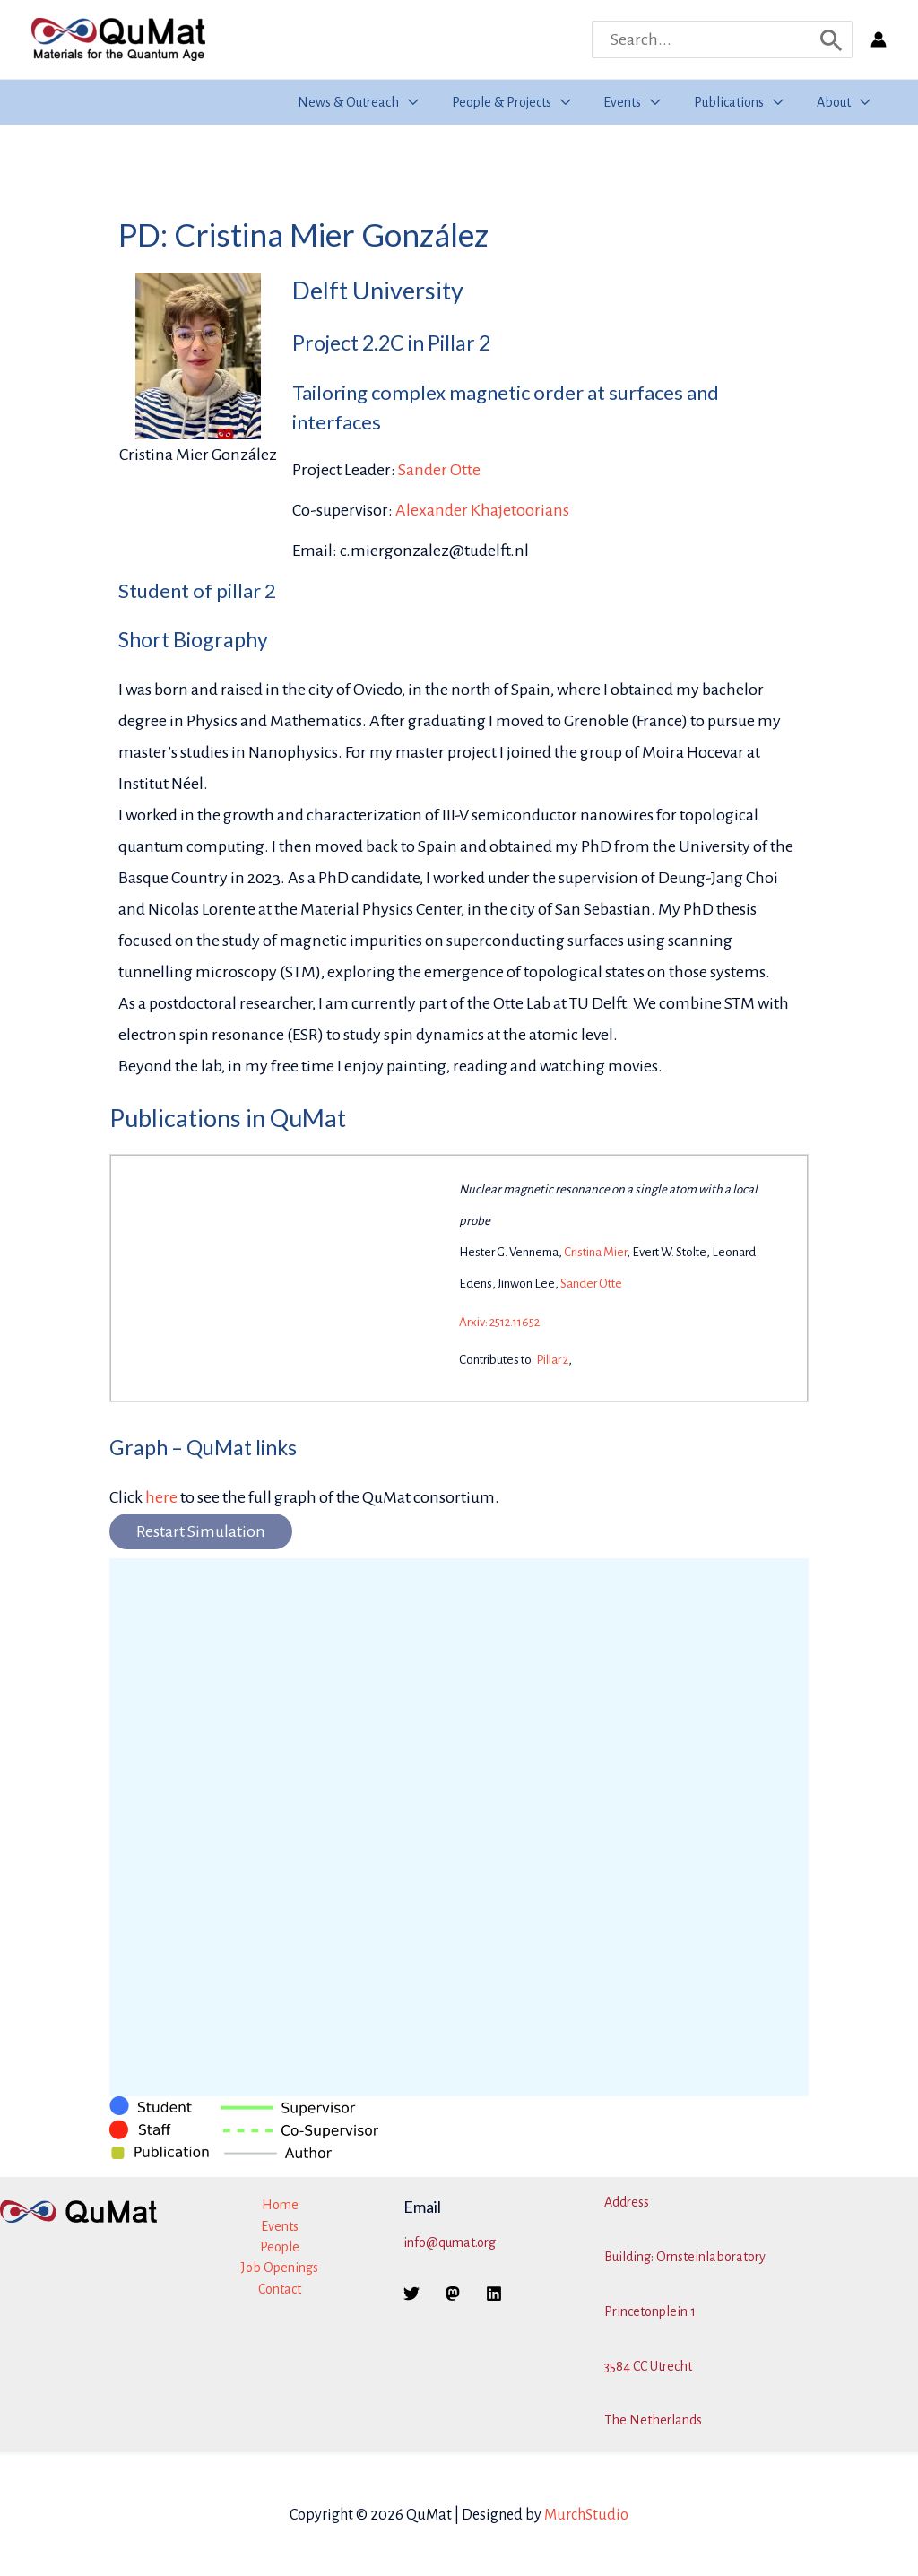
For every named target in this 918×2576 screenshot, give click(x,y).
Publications (175, 1117)
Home (280, 2205)
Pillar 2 (552, 1359)
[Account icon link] (878, 39)
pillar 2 (246, 590)
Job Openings (279, 2267)
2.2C (383, 342)
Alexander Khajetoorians (482, 510)
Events (280, 2226)
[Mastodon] (453, 2293)
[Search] (831, 39)
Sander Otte (439, 470)
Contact (279, 2289)
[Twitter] (411, 2293)
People (279, 2247)
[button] (427, 102)
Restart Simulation (200, 1531)
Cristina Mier (595, 1252)
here (161, 1497)
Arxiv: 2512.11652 (499, 1322)
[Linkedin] (494, 2293)
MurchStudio (586, 2515)
